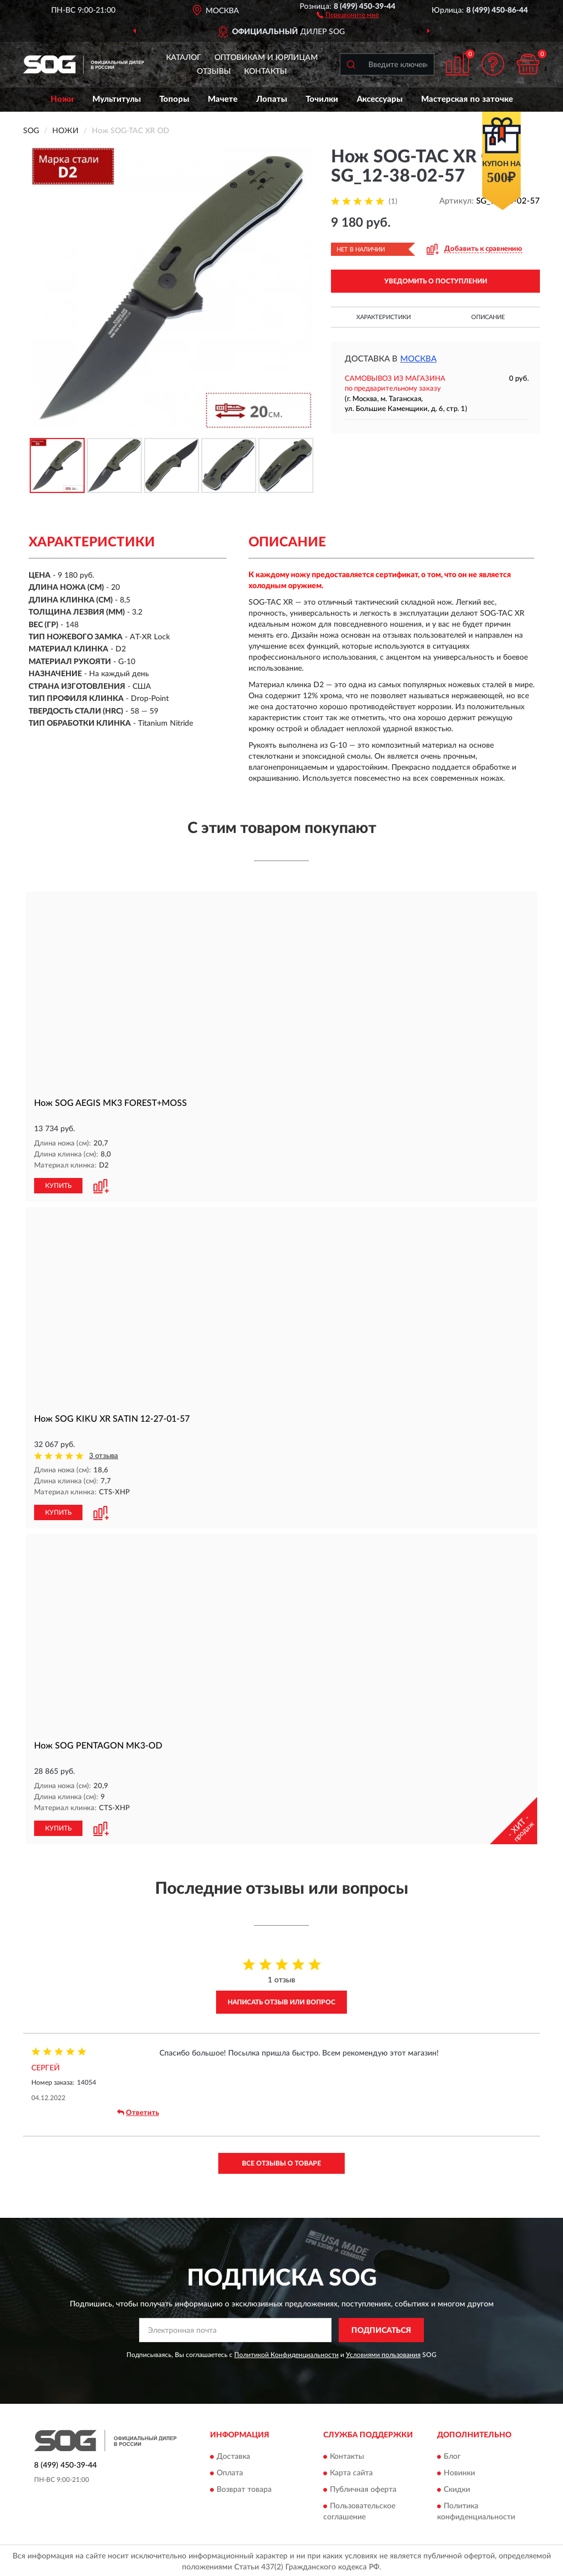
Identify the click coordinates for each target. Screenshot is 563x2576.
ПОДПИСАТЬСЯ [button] (381, 2328)
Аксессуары (379, 99)
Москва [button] (418, 359)
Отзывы (214, 71)
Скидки (457, 2487)
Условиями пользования (383, 2352)
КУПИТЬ (58, 1185)
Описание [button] (488, 317)
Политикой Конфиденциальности (286, 2352)
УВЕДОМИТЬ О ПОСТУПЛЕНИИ (435, 281)
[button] (348, 14)
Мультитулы (116, 99)
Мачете (223, 99)
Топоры (174, 99)
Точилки (322, 99)
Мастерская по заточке (467, 99)
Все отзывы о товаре (281, 2161)
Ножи (62, 99)
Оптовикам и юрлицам (266, 58)
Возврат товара (244, 2487)
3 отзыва (103, 1455)
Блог (452, 2454)
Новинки (459, 2471)
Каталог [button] (183, 58)
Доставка (233, 2454)
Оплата (230, 2471)
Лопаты (271, 99)
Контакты (265, 71)
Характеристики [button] (383, 317)
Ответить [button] (138, 2110)
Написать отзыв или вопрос (281, 2000)
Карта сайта (351, 2471)
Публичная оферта (363, 2487)
